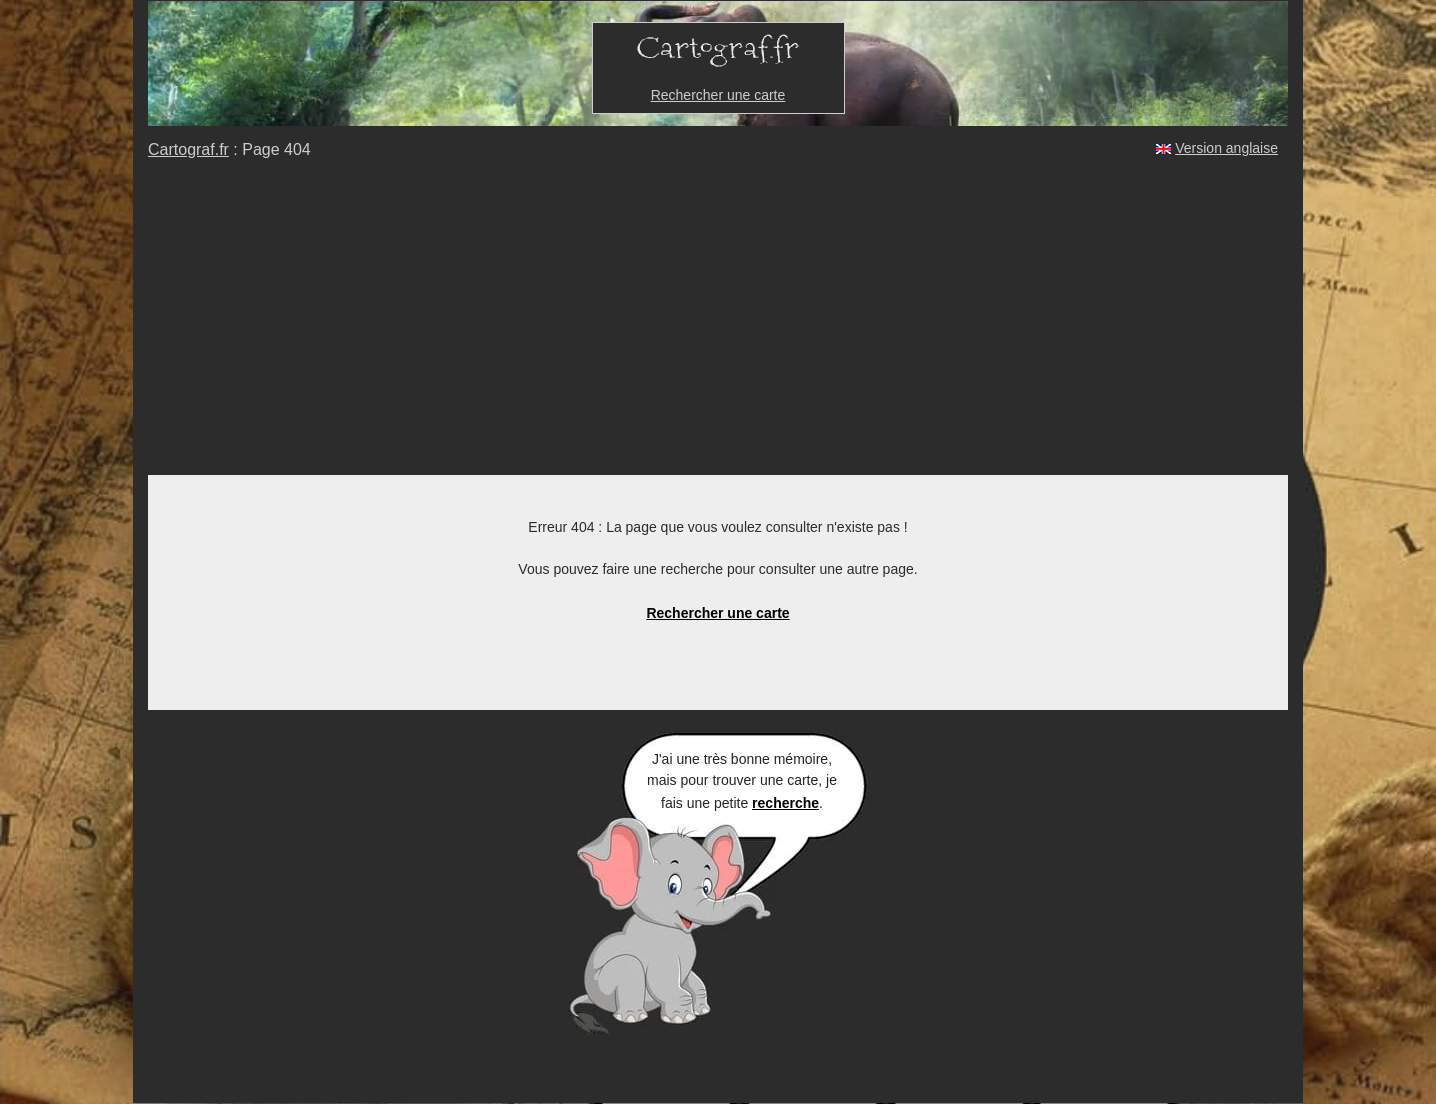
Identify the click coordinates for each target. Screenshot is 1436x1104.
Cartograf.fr (188, 149)
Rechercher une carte (718, 95)
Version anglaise (1226, 148)
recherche (785, 803)
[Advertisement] (718, 325)
